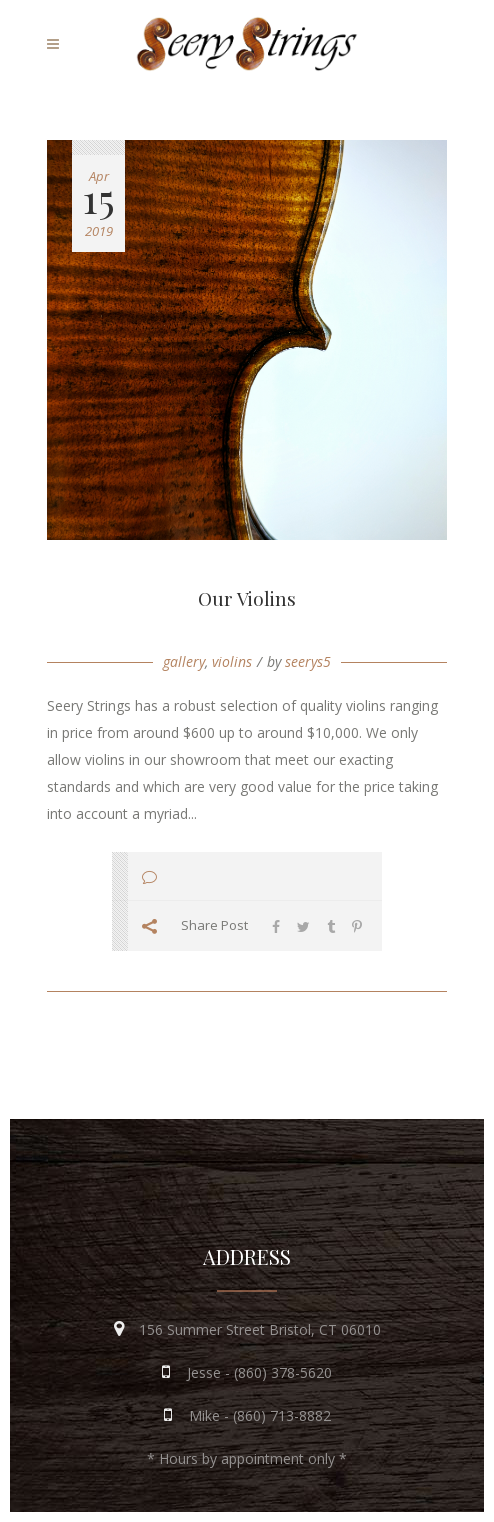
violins (232, 661)
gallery (184, 661)
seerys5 (308, 661)
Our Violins (247, 598)
